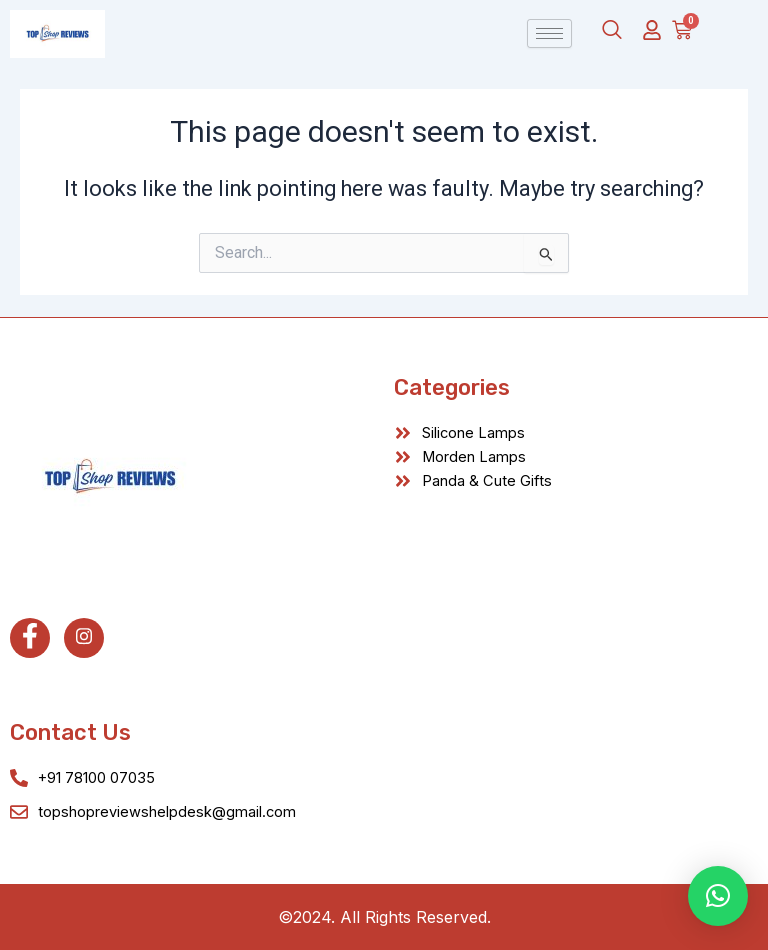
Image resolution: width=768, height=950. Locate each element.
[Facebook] (30, 638)
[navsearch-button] (612, 31)
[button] (718, 896)
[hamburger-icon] (549, 33)
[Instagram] (84, 638)
